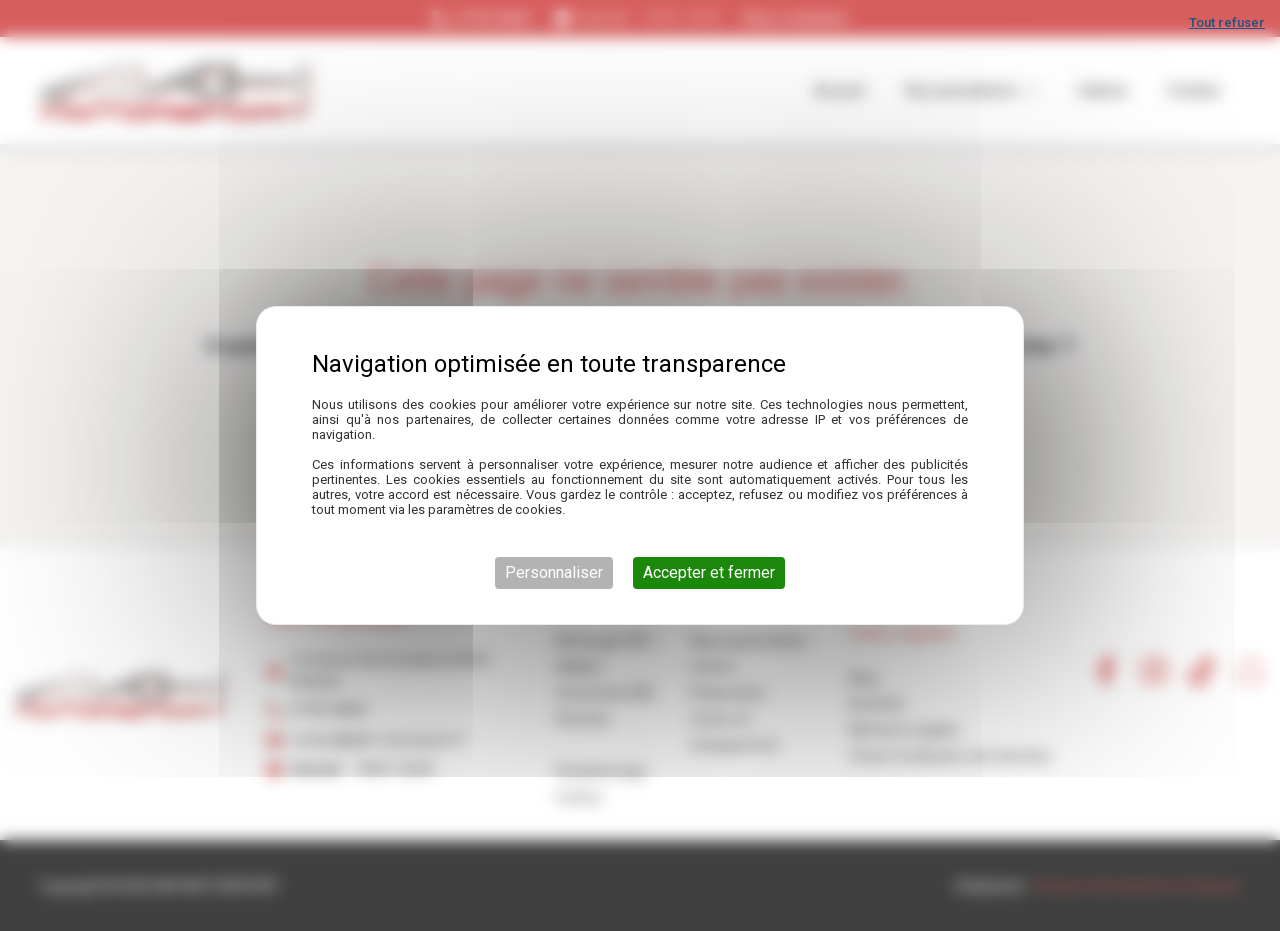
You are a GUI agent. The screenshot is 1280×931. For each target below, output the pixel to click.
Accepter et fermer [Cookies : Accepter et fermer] (709, 572)
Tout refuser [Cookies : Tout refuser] (1227, 22)
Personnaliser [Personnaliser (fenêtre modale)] (554, 572)
